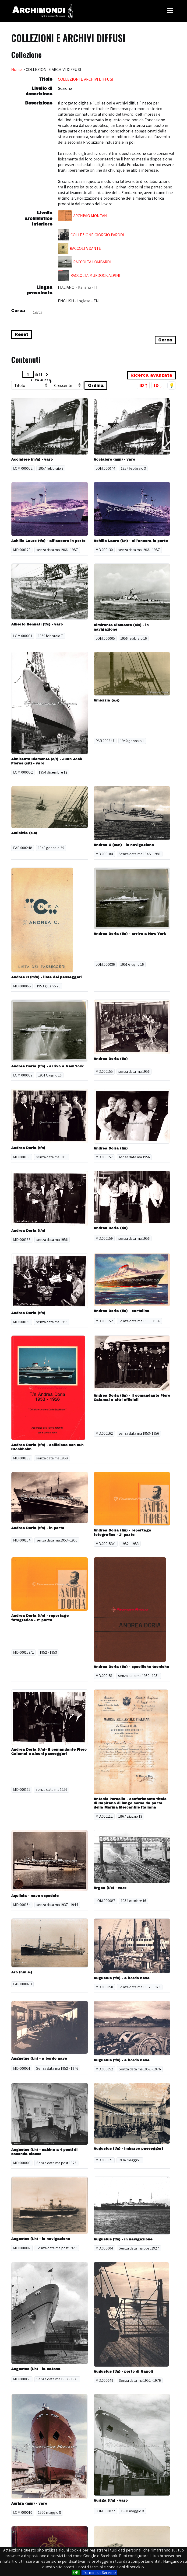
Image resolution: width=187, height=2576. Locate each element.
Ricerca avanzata (151, 375)
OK (75, 2572)
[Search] (54, 312)
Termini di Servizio (99, 2572)
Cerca (18, 310)
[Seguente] (47, 374)
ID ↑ (143, 385)
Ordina (96, 385)
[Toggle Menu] (170, 11)
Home (16, 69)
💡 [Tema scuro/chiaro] (171, 385)
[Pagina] (28, 374)
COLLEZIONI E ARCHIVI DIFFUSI (85, 79)
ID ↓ (158, 385)
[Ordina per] (30, 385)
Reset (21, 334)
